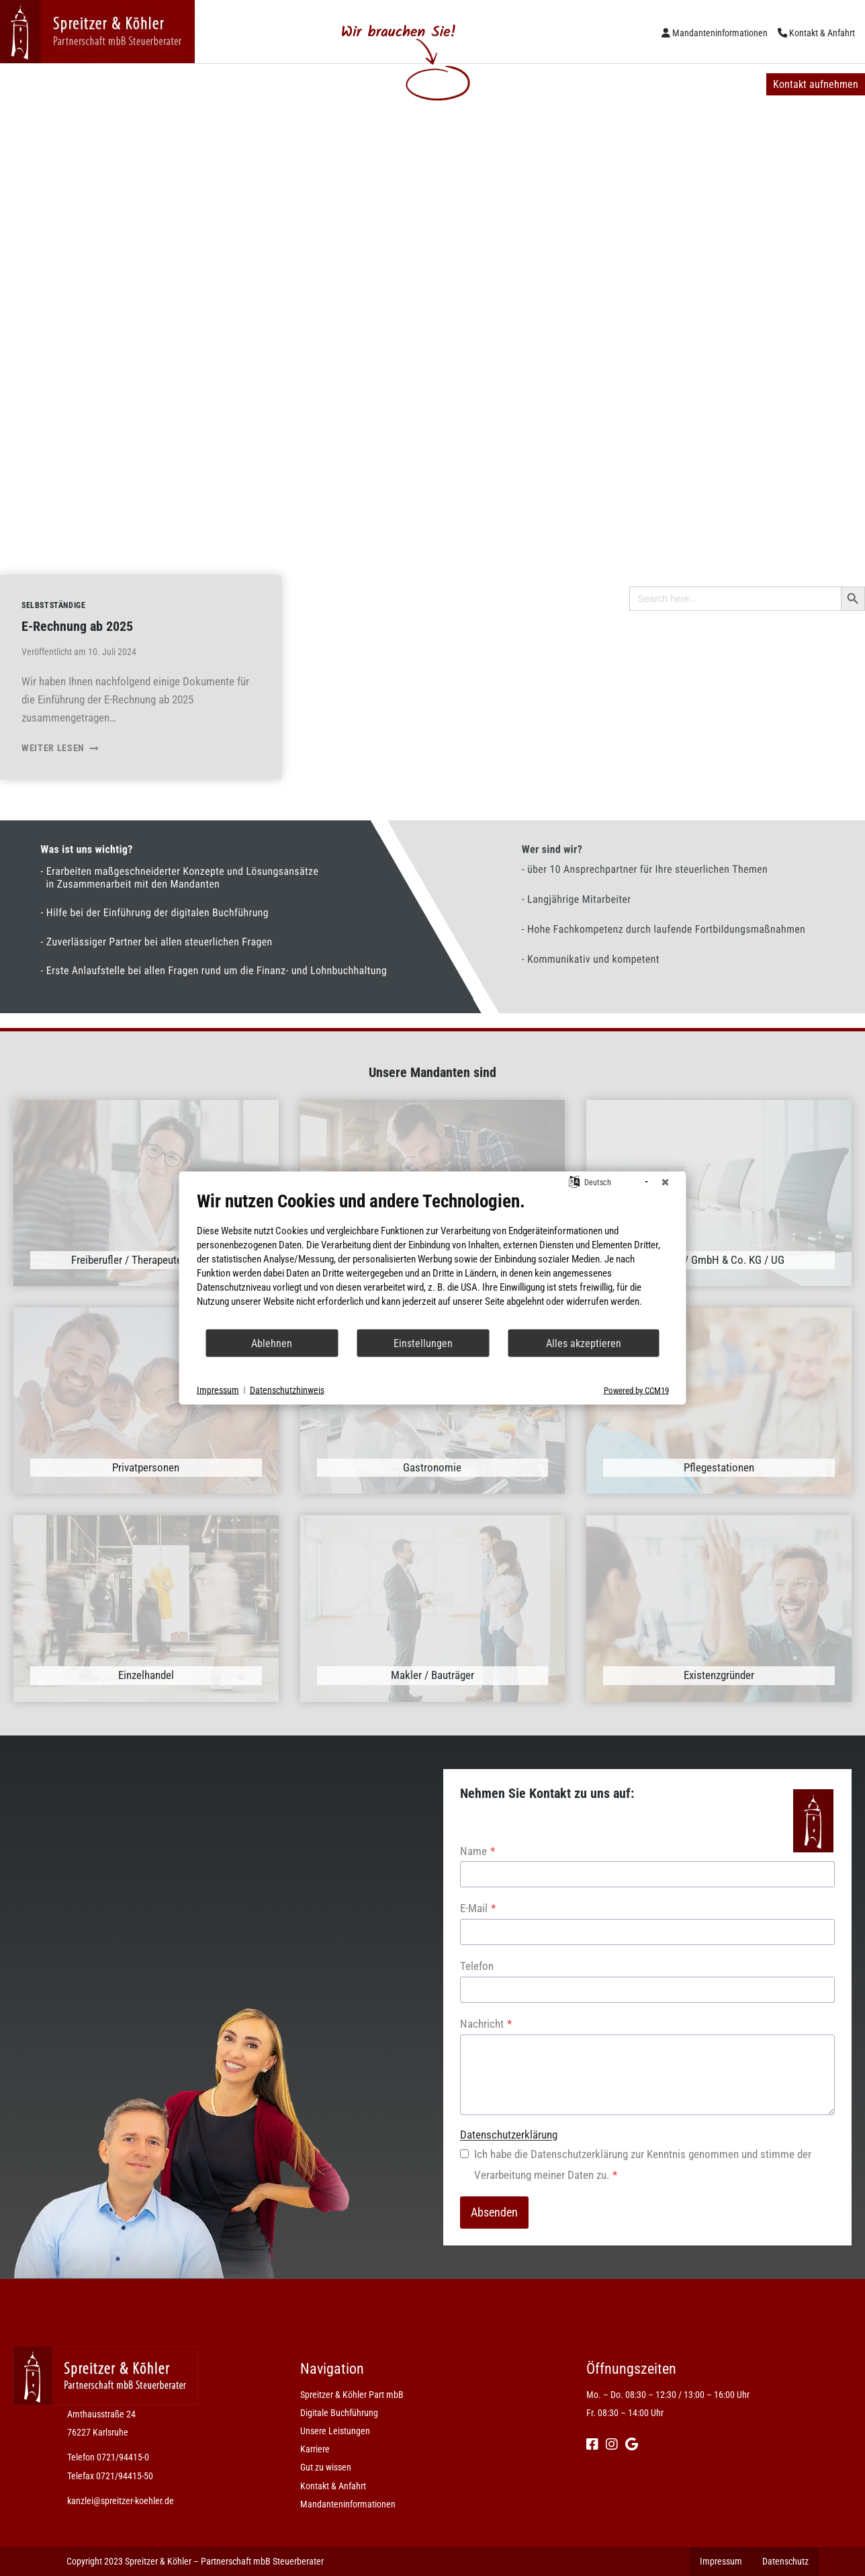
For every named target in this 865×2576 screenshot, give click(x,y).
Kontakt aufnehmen (815, 84)
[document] (433, 1259)
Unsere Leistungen (343, 84)
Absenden (494, 2212)
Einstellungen (423, 1342)
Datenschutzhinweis (287, 1389)
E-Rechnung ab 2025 (77, 626)
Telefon (477, 1966)
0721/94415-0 (123, 2457)
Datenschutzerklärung (508, 2134)
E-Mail (478, 1908)
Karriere (437, 84)
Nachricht (486, 2023)
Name (477, 1851)
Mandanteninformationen (720, 33)
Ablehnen (271, 1342)
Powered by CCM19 (636, 1390)
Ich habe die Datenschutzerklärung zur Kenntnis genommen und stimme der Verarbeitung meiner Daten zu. (642, 2164)
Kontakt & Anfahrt (822, 33)
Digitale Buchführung (221, 84)
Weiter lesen (60, 747)
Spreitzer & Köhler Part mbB (79, 84)
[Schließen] (665, 1182)
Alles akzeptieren (583, 1342)
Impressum (218, 1389)
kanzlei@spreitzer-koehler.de (120, 2501)
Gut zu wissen (520, 84)
